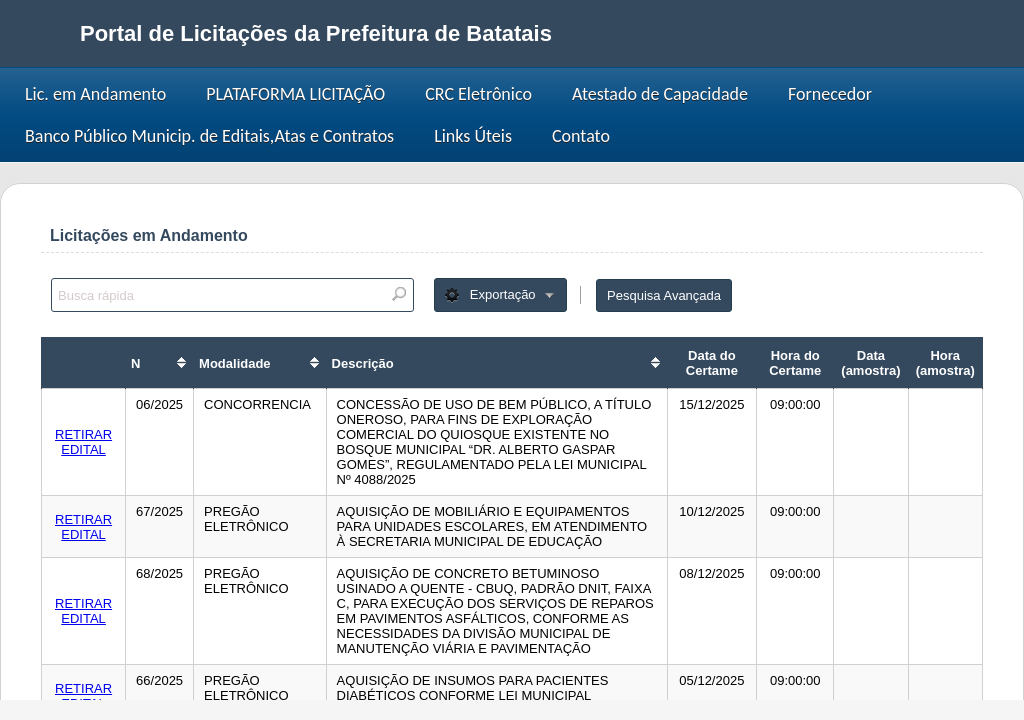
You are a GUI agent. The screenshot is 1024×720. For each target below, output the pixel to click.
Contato (581, 136)
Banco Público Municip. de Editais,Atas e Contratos (209, 136)
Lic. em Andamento (95, 94)
